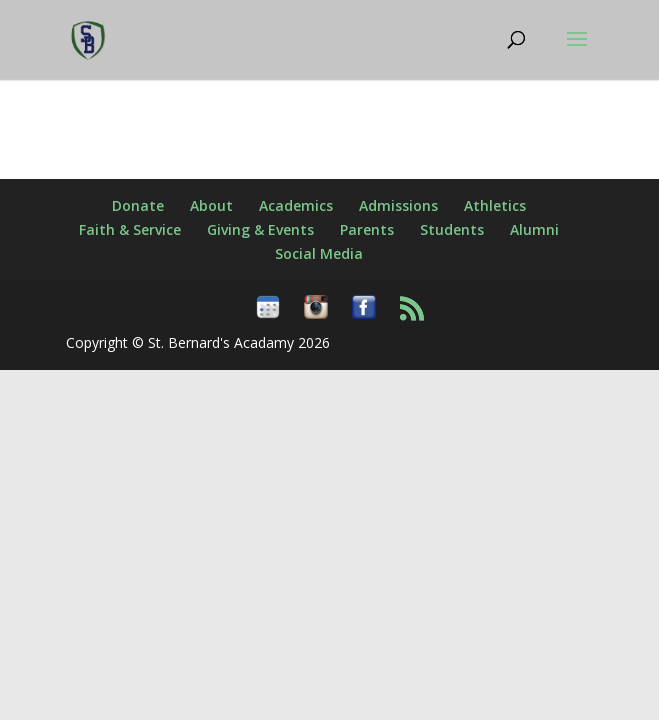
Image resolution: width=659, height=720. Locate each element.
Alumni (534, 229)
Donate (138, 205)
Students (452, 229)
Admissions (398, 205)
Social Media (319, 253)
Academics (296, 205)
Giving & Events (260, 229)
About (211, 205)
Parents (367, 229)
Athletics (495, 205)
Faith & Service (130, 229)
